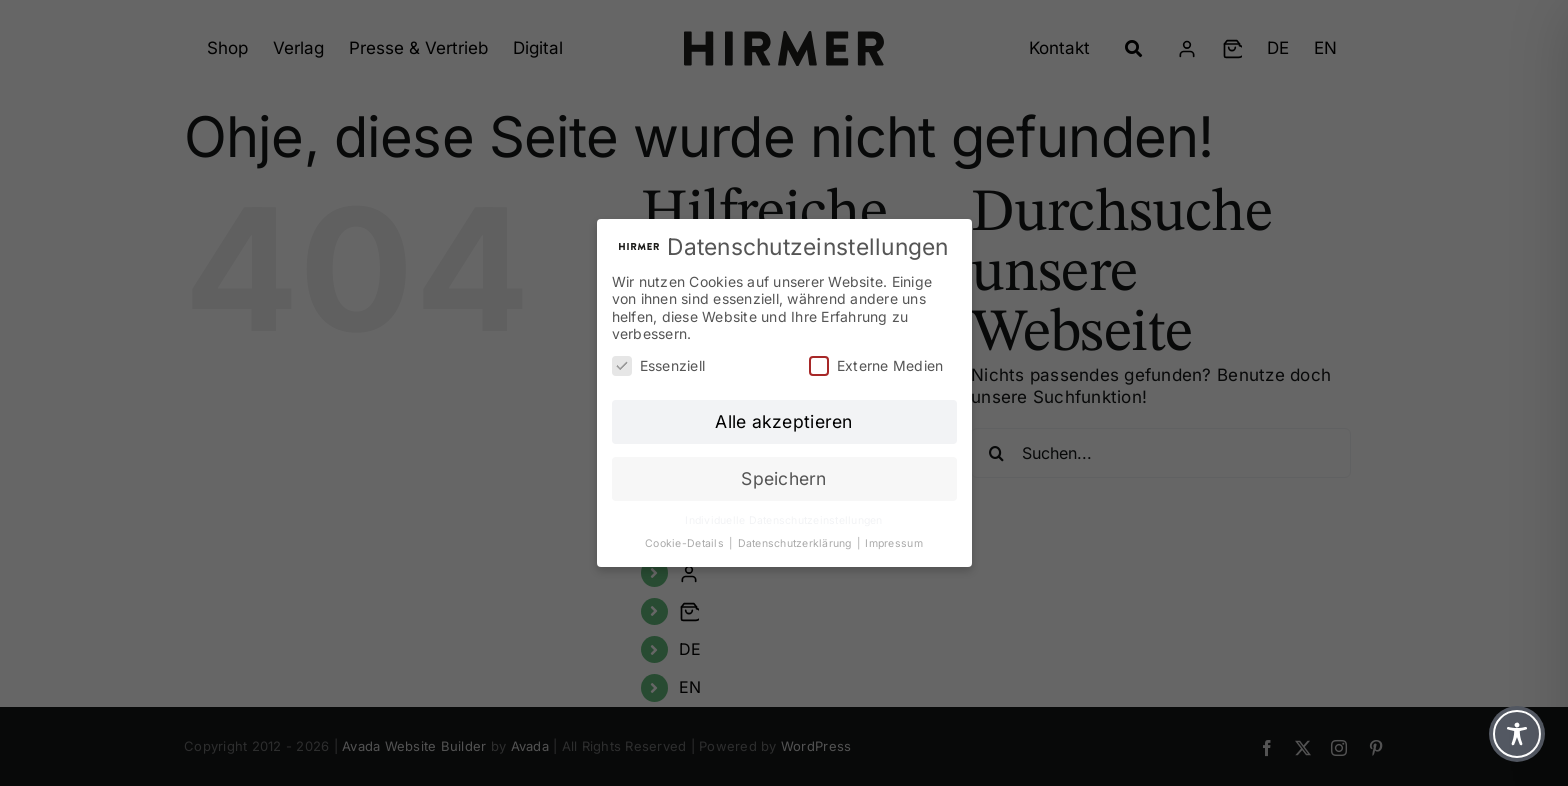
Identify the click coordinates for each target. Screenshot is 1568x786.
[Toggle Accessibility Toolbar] (1517, 734)
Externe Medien (876, 365)
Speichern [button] (783, 478)
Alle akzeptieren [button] (783, 421)
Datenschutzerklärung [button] (796, 543)
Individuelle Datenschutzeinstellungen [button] (783, 520)
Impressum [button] (893, 543)
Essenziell (659, 365)
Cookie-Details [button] (686, 543)
